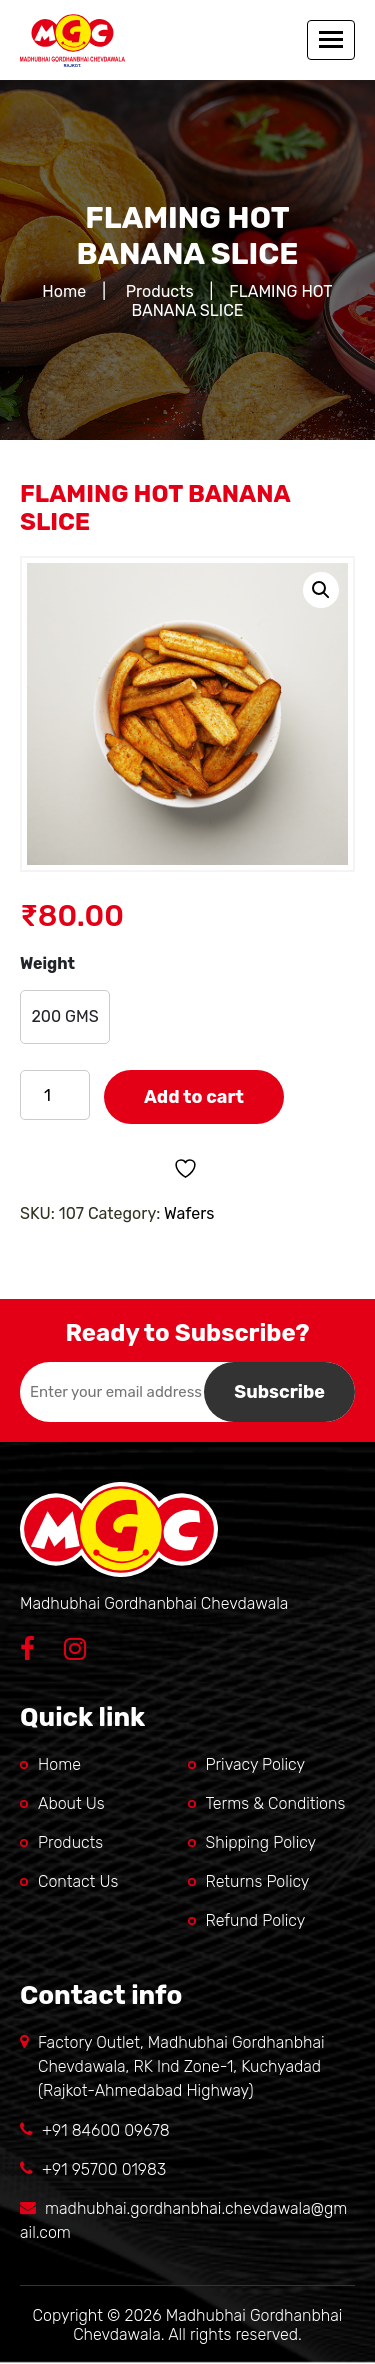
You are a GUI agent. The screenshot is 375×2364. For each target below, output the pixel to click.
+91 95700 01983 (104, 2169)
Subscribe (279, 1392)
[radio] (65, 1017)
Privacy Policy (256, 1764)
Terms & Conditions (276, 1803)
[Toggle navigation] (331, 40)
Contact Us (78, 1881)
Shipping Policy (261, 1842)
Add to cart (194, 1097)
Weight (47, 963)
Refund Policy (256, 1920)
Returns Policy (258, 1881)
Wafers (189, 1213)
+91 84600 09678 (106, 2130)
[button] (321, 590)
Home (64, 291)
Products (160, 291)
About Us (71, 1803)
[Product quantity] (55, 1095)
